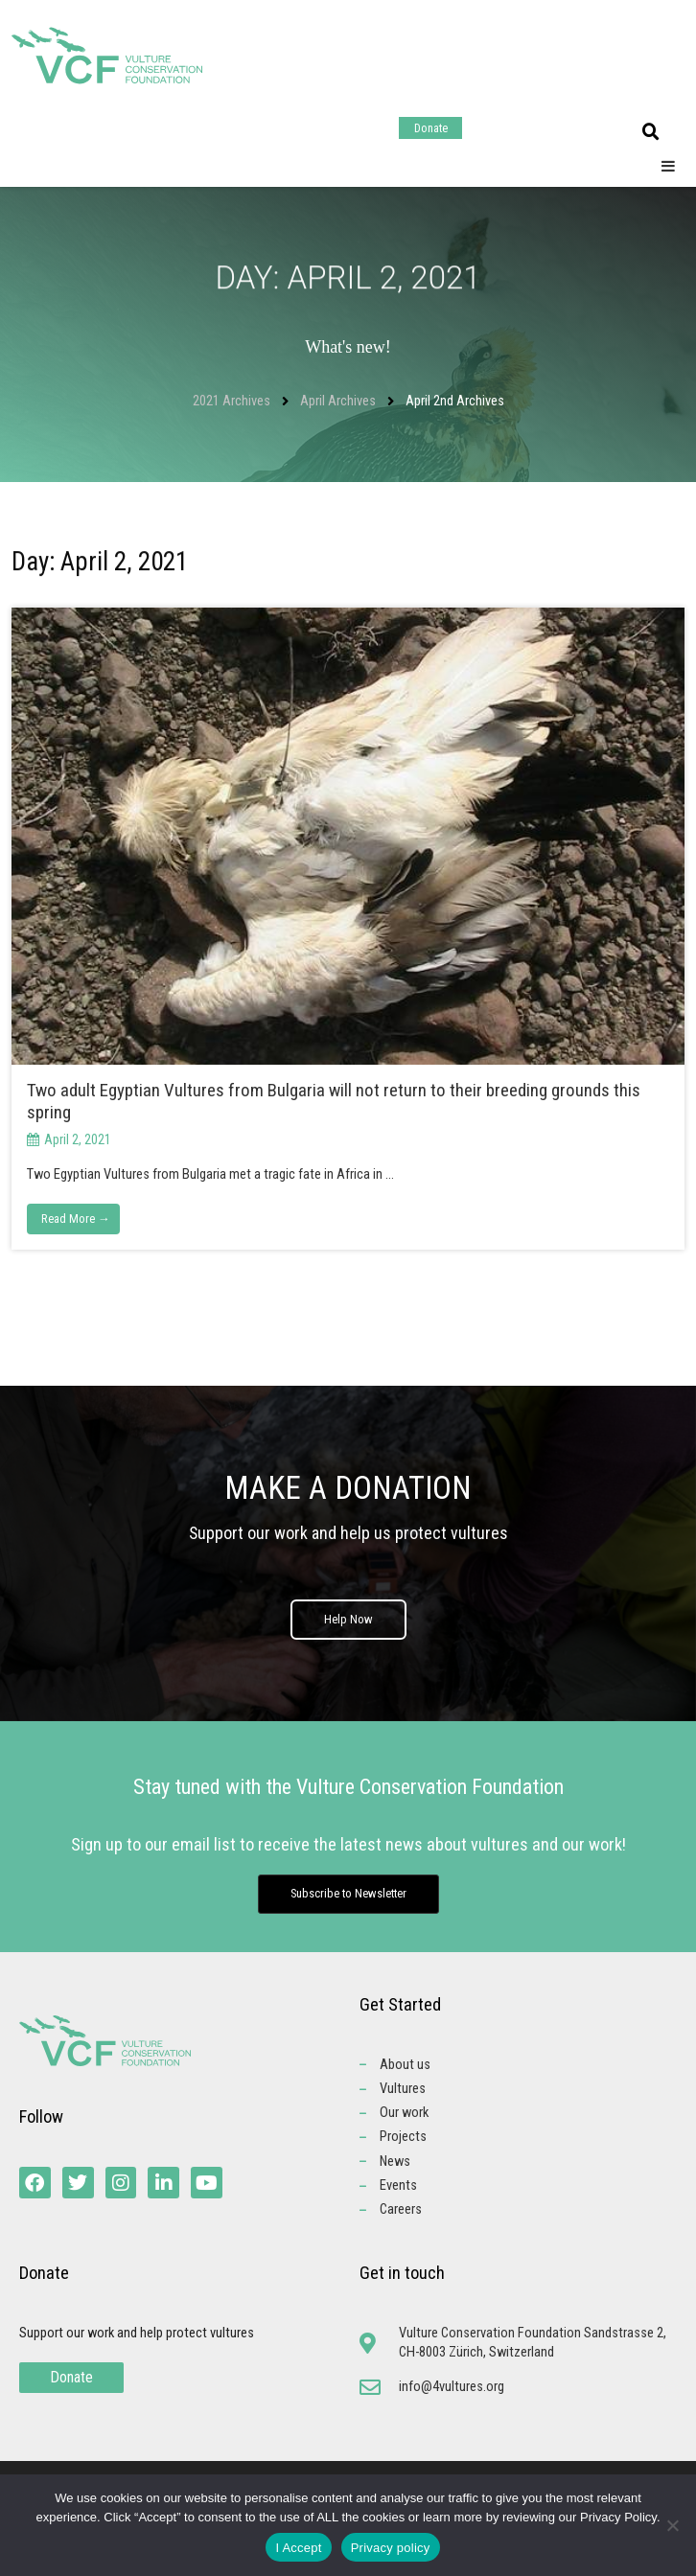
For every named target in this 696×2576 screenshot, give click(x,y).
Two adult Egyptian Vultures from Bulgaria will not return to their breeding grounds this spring (333, 1101)
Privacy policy (390, 2548)
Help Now (348, 1629)
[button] (651, 132)
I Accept (298, 2548)
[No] (672, 2525)
